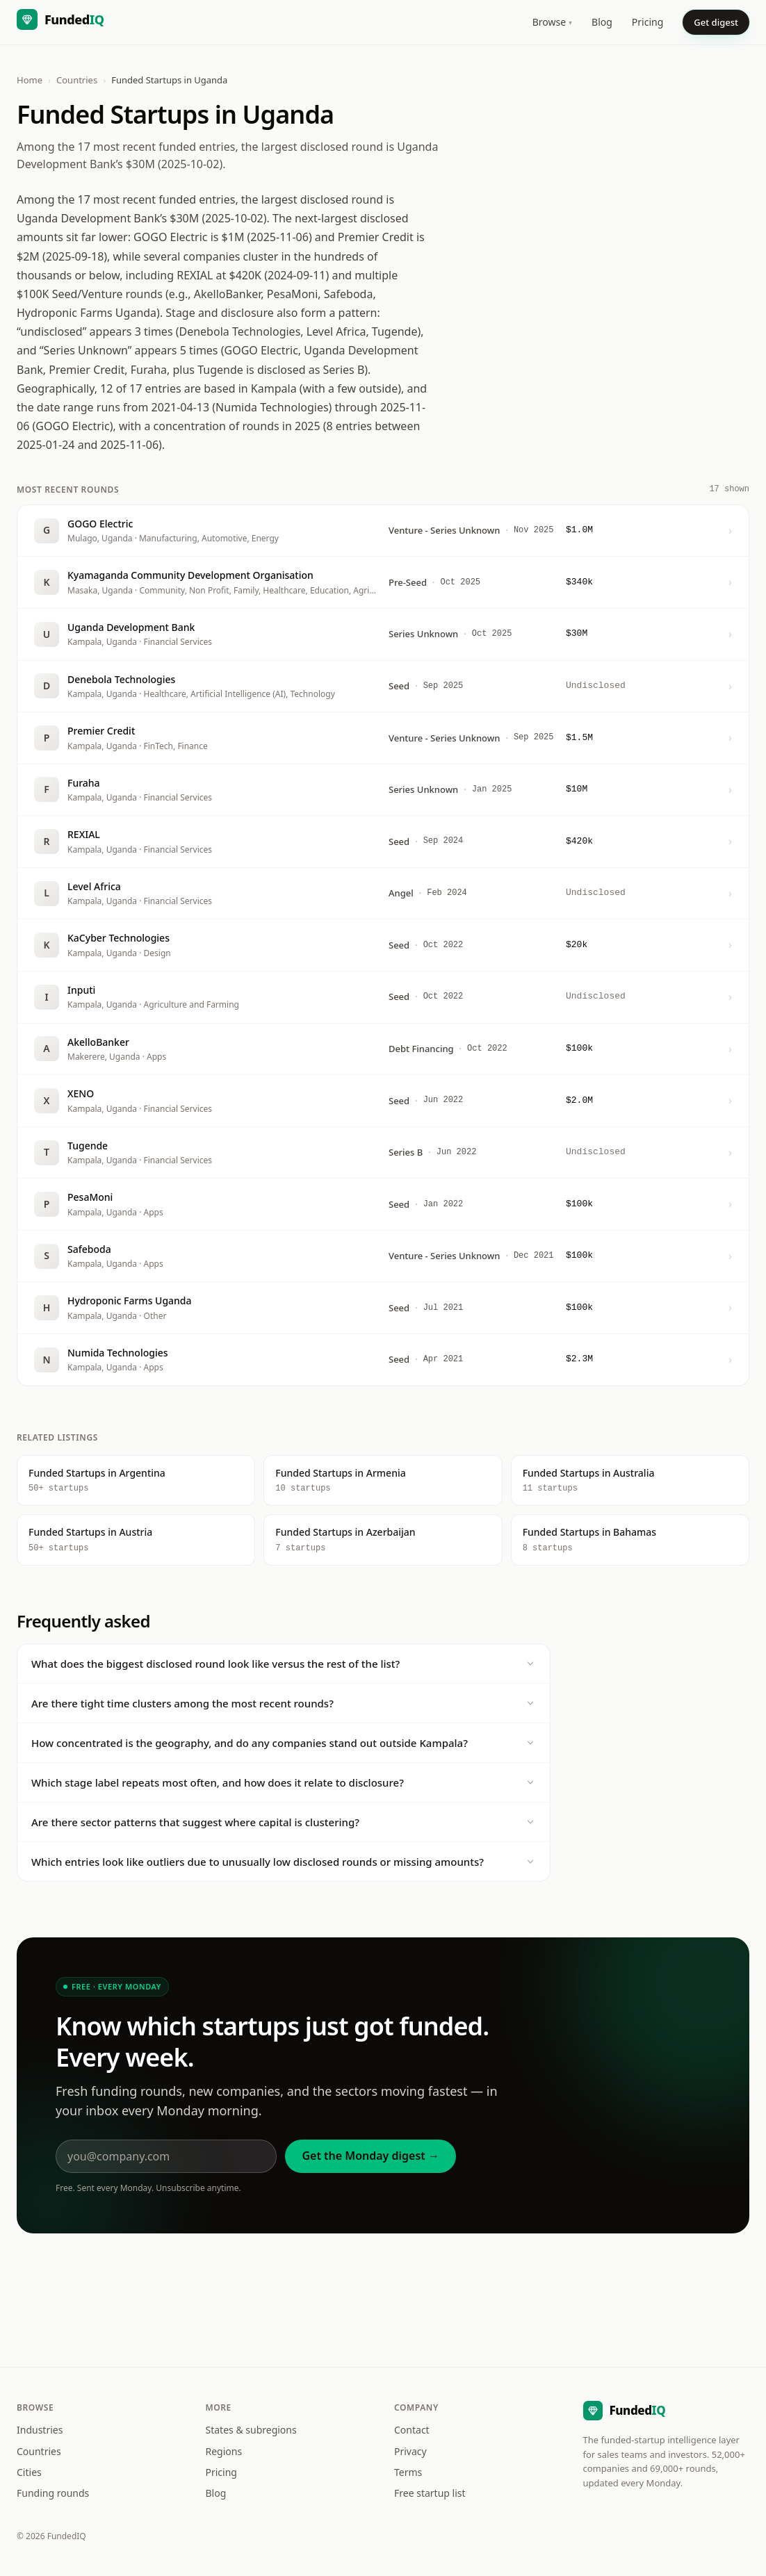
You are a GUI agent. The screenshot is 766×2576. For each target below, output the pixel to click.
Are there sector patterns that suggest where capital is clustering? (283, 1822)
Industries (40, 2429)
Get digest (716, 22)
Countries (76, 80)
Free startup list (430, 2493)
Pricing (647, 21)
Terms (408, 2472)
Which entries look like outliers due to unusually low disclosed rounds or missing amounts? (283, 1862)
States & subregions (251, 2429)
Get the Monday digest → (370, 2155)
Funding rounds (53, 2493)
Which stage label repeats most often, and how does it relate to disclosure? (283, 1782)
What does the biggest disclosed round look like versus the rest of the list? (283, 1664)
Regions (224, 2451)
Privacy (410, 2451)
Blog (602, 21)
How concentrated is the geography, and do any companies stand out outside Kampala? (283, 1743)
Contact (412, 2429)
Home (29, 80)
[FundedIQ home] (60, 22)
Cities (29, 2472)
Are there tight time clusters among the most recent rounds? (283, 1703)
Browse (552, 21)
